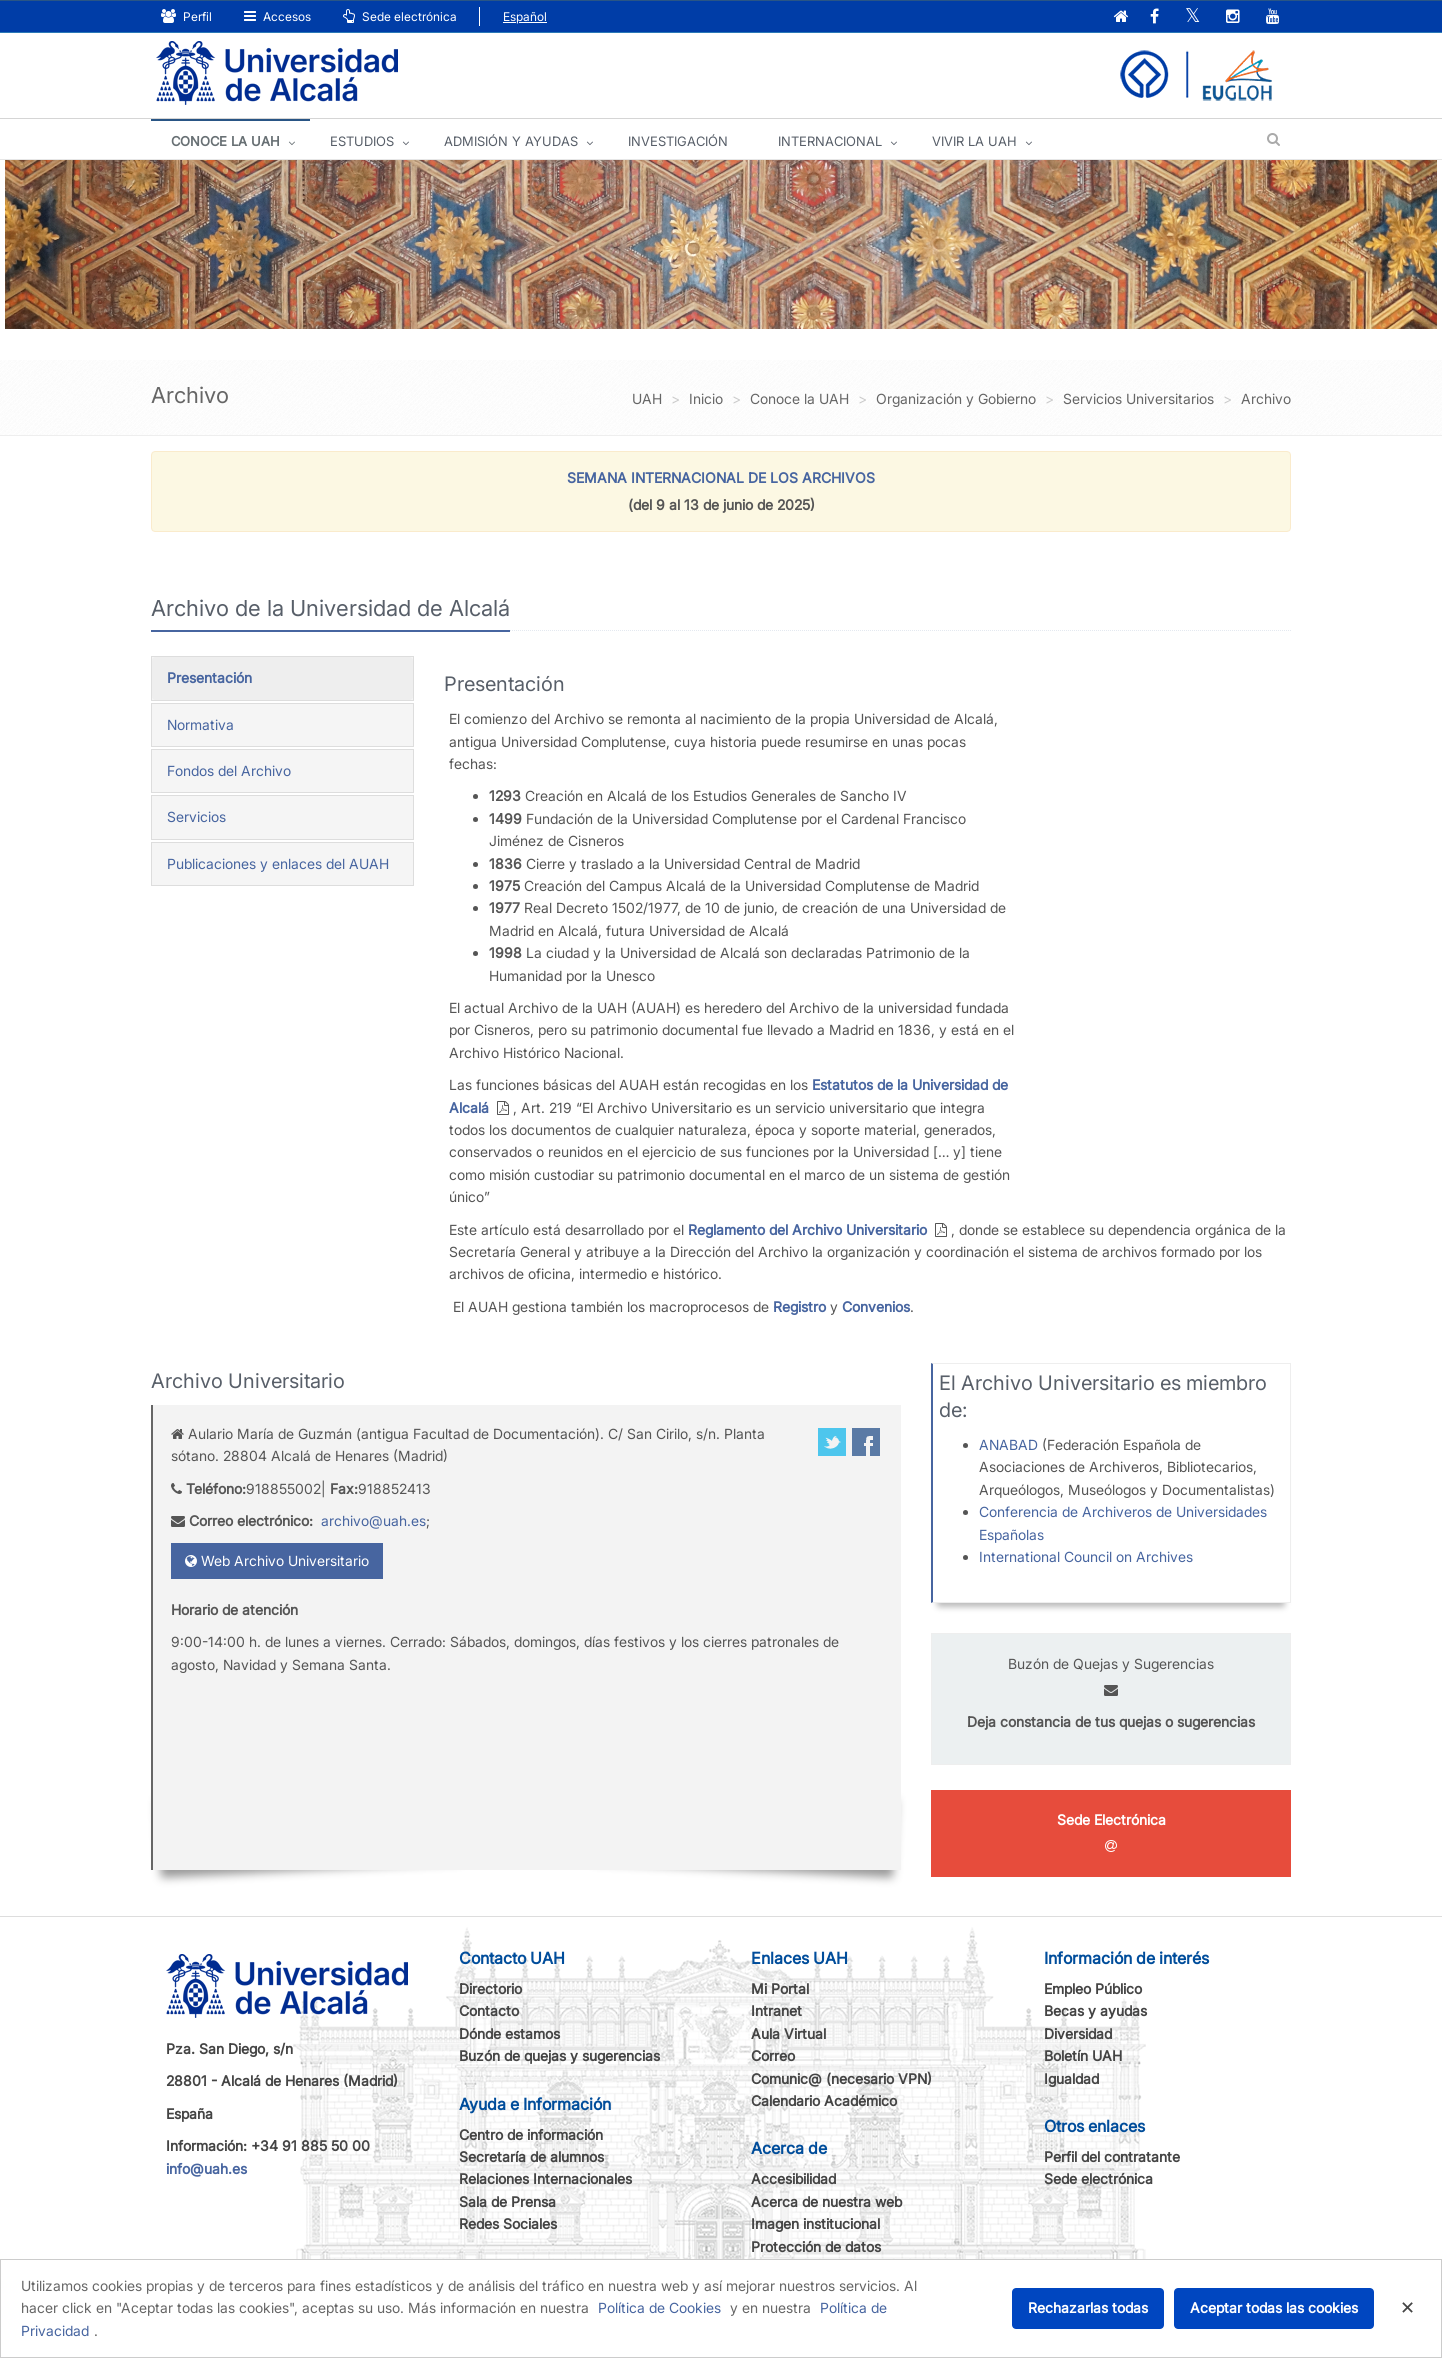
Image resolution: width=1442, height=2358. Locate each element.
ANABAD (1010, 1444)
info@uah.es (206, 2168)
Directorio (490, 1988)
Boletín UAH (1083, 2055)
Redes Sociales (508, 2223)
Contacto (489, 2010)
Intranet (776, 2010)
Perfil (186, 16)
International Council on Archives (1086, 1556)
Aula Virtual (788, 2033)
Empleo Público (1093, 1988)
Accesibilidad (793, 2178)
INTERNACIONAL (830, 141)
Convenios (876, 1306)
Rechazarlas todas (1088, 2307)
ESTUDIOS (362, 141)
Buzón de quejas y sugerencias (559, 2055)
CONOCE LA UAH (225, 141)
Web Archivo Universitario (277, 1560)
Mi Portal (780, 1988)
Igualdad (1071, 2078)
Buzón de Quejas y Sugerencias (1111, 1663)
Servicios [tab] (196, 816)
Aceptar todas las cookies (1274, 2307)
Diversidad (1078, 2033)
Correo (773, 2055)
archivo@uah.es (373, 1520)
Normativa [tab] (200, 724)
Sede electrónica (400, 16)
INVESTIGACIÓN (678, 141)
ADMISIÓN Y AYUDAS (511, 141)
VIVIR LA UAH (974, 141)
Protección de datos (816, 2246)
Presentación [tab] (209, 677)
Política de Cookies (659, 2307)
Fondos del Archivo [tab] (229, 770)
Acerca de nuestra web (826, 2201)
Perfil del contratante (1112, 2156)
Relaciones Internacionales (545, 2178)
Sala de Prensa (507, 2201)
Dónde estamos (509, 2033)
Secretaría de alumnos (531, 2156)
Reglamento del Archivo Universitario (807, 1229)
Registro (799, 1306)
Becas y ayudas (1095, 2010)
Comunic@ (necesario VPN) (841, 2078)
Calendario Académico (824, 2100)
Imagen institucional (815, 2223)
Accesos (277, 16)
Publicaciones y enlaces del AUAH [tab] (278, 863)
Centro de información (531, 2134)
